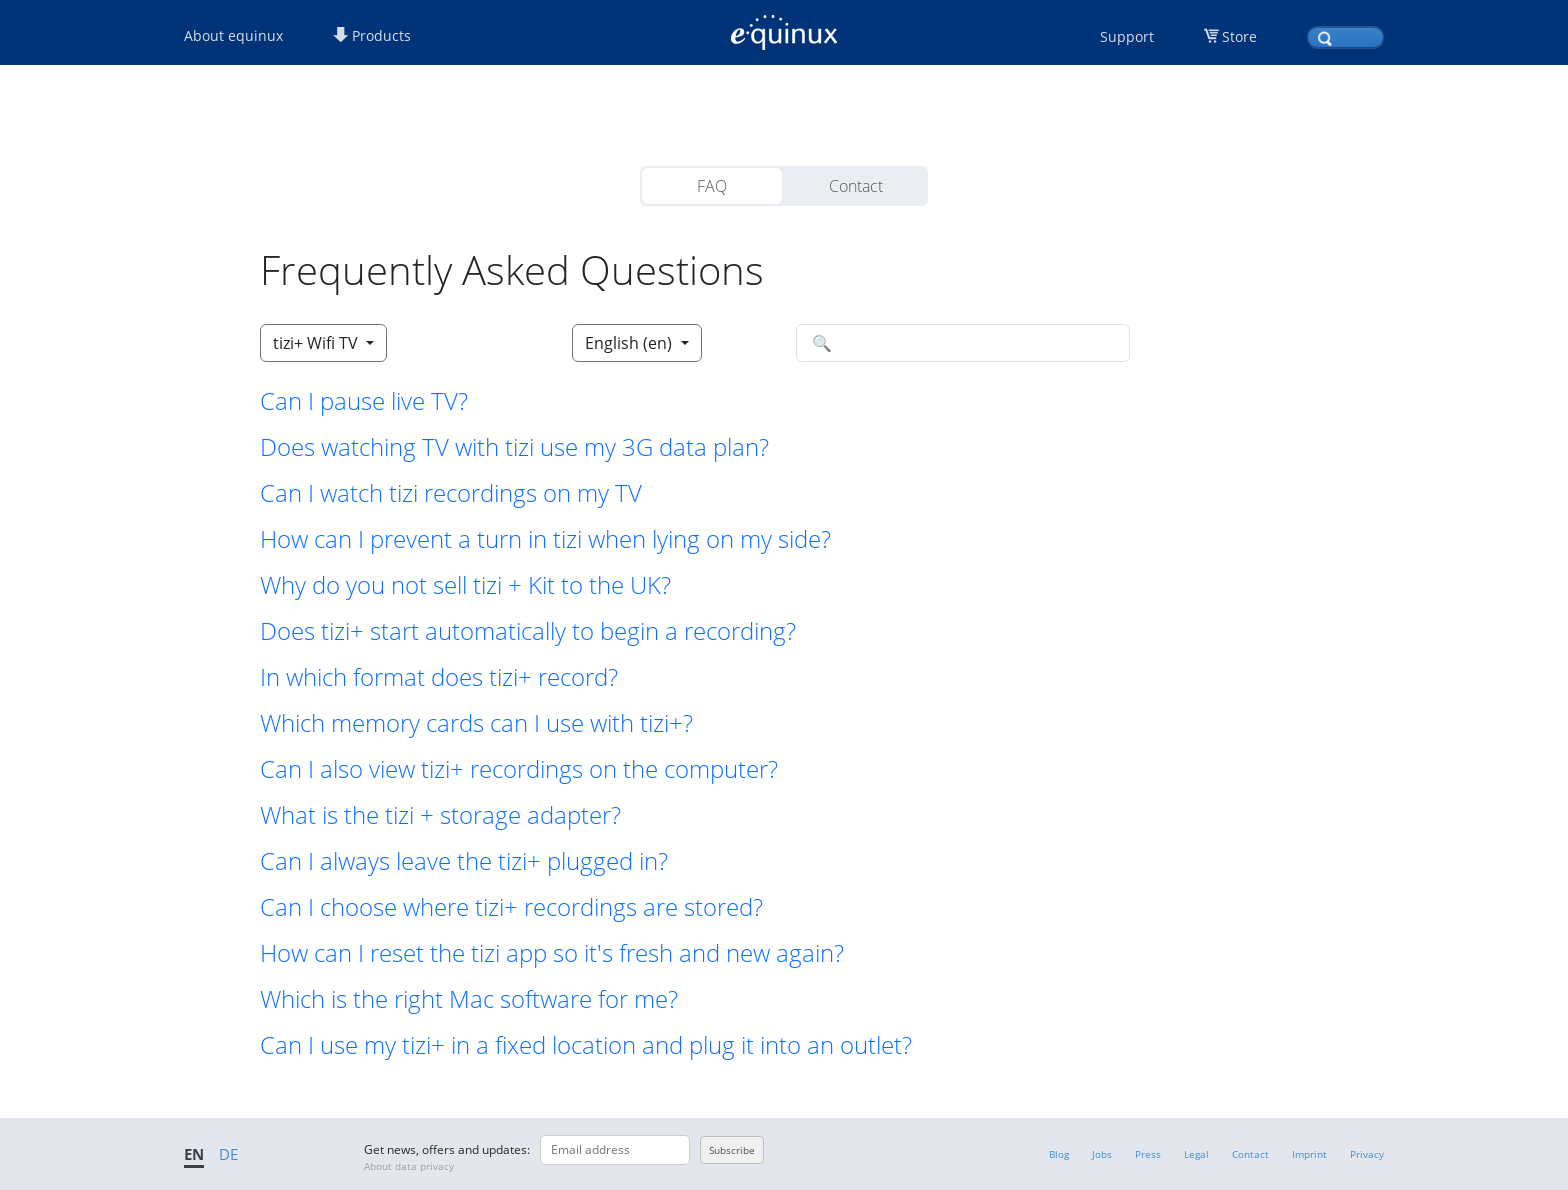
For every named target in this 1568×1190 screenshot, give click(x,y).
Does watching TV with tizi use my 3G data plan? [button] (514, 447)
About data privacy (409, 1166)
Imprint (1309, 1154)
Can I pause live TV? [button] (364, 401)
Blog (1059, 1154)
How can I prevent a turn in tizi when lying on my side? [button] (545, 539)
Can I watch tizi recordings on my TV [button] (451, 493)
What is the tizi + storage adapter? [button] (440, 815)
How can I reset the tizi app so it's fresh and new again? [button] (552, 953)
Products (372, 35)
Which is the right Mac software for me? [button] (469, 999)
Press (1148, 1154)
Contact (856, 186)
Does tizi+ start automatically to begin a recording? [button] (528, 631)
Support (1127, 36)
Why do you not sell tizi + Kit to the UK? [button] (465, 585)
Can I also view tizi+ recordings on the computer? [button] (519, 769)
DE (228, 1154)
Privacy (1367, 1154)
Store (1239, 36)
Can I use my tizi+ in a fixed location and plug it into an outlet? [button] (586, 1045)
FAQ (712, 186)
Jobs (1102, 1154)
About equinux (233, 35)
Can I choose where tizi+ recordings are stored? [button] (511, 907)
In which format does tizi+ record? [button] (439, 677)
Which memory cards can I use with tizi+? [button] (476, 723)
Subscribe (732, 1150)
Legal (1196, 1154)
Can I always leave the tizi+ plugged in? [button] (464, 861)
